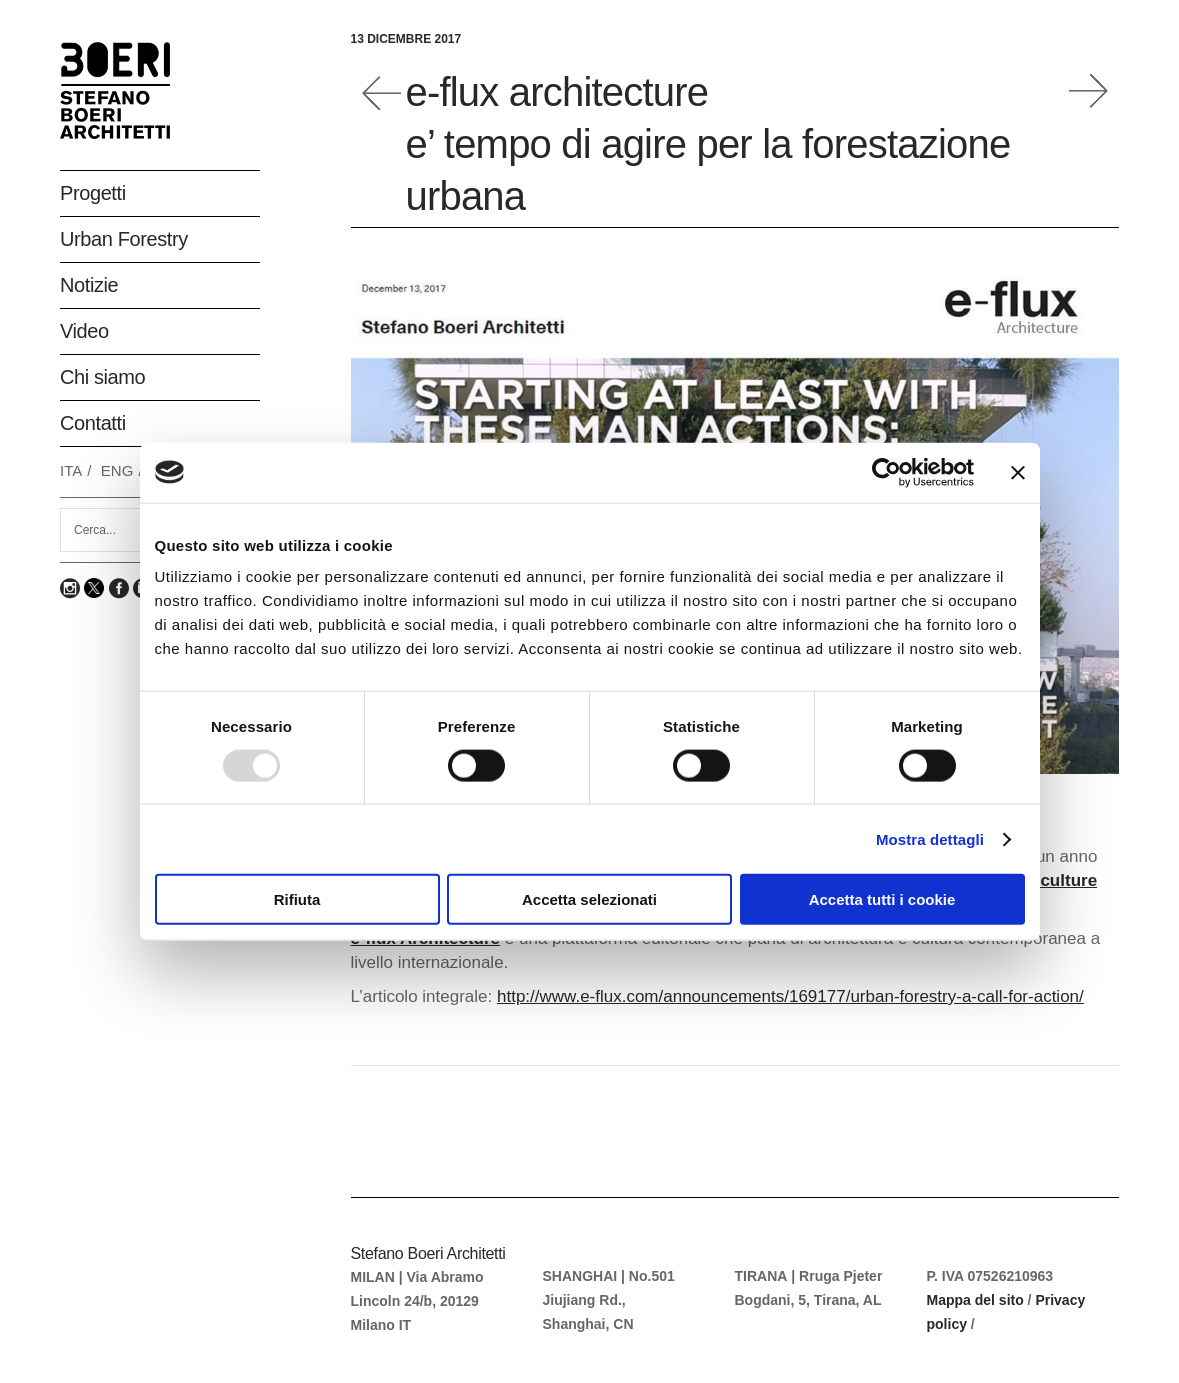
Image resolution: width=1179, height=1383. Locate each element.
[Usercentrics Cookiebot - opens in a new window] (886, 472)
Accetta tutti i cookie (882, 899)
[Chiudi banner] (1018, 472)
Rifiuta (297, 899)
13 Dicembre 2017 (406, 39)
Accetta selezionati (589, 899)
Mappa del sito (975, 1300)
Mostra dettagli (930, 838)
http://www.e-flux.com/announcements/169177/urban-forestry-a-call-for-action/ (790, 996)
